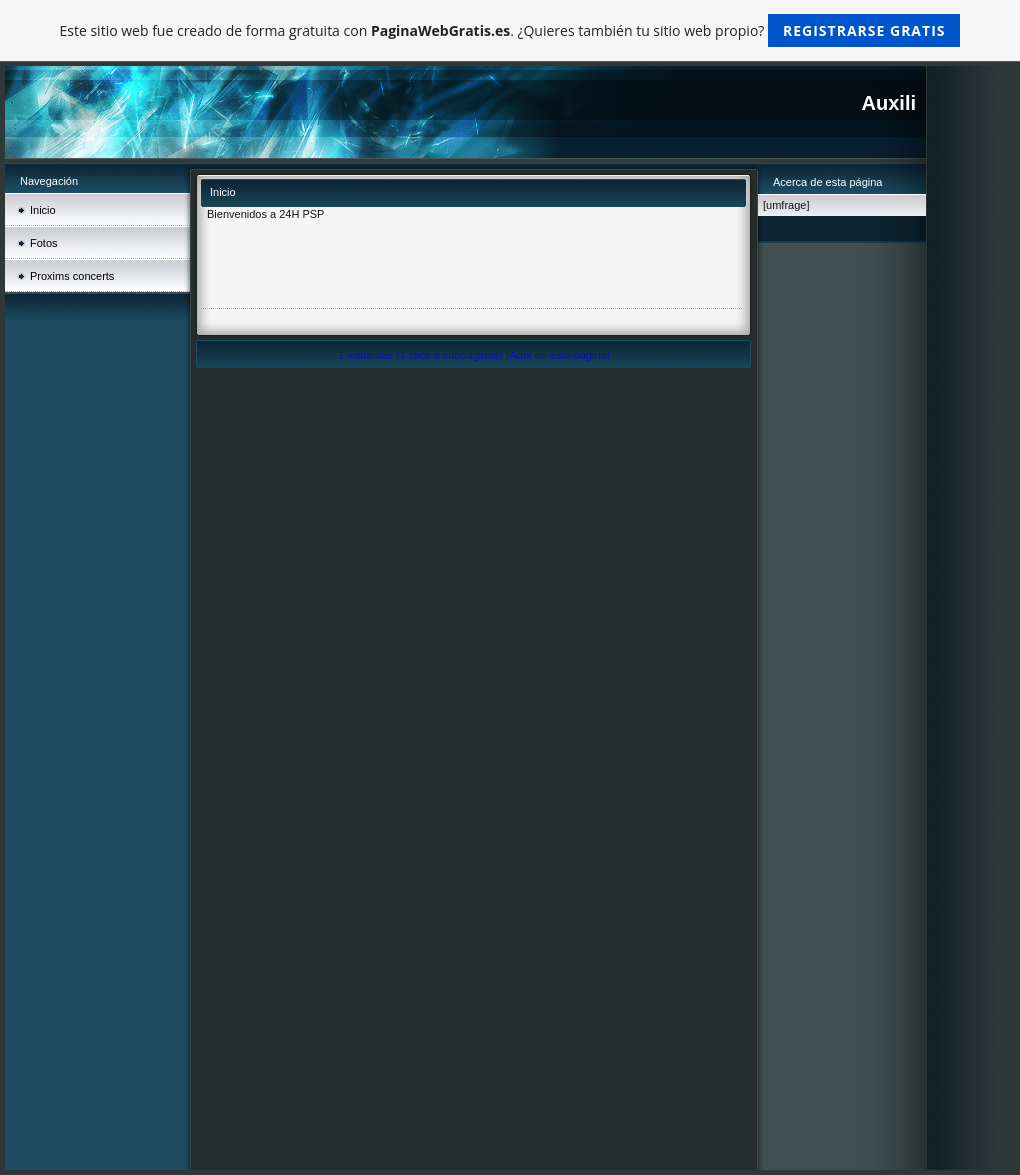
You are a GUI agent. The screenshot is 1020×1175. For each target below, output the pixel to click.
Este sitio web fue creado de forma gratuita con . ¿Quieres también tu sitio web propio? (510, 30)
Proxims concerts (72, 276)
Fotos (44, 243)
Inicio (43, 210)
